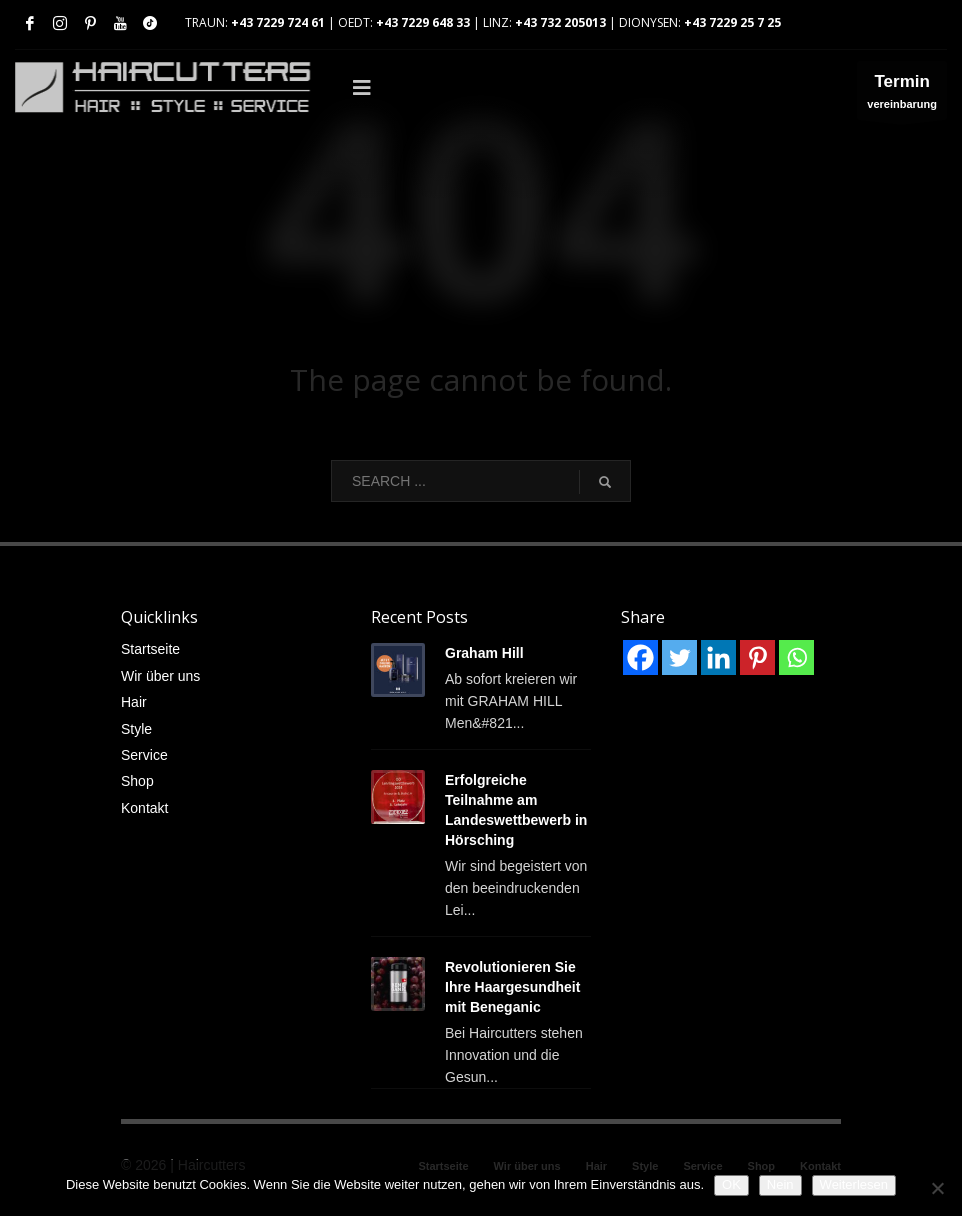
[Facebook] (640, 657)
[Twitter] (679, 657)
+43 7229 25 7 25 (732, 22)
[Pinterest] (757, 657)
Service (144, 755)
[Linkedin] (718, 657)
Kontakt (144, 808)
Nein (780, 1184)
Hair (134, 702)
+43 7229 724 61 (278, 22)
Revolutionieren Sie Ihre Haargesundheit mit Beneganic (512, 987)
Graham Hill (484, 653)
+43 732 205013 (560, 22)
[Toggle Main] (578, 88)
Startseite (150, 649)
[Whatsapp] (796, 657)
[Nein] (937, 1188)
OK (731, 1184)
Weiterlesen (854, 1184)
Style (136, 729)
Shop (137, 781)
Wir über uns (160, 676)
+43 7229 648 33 (423, 22)
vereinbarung (902, 95)
